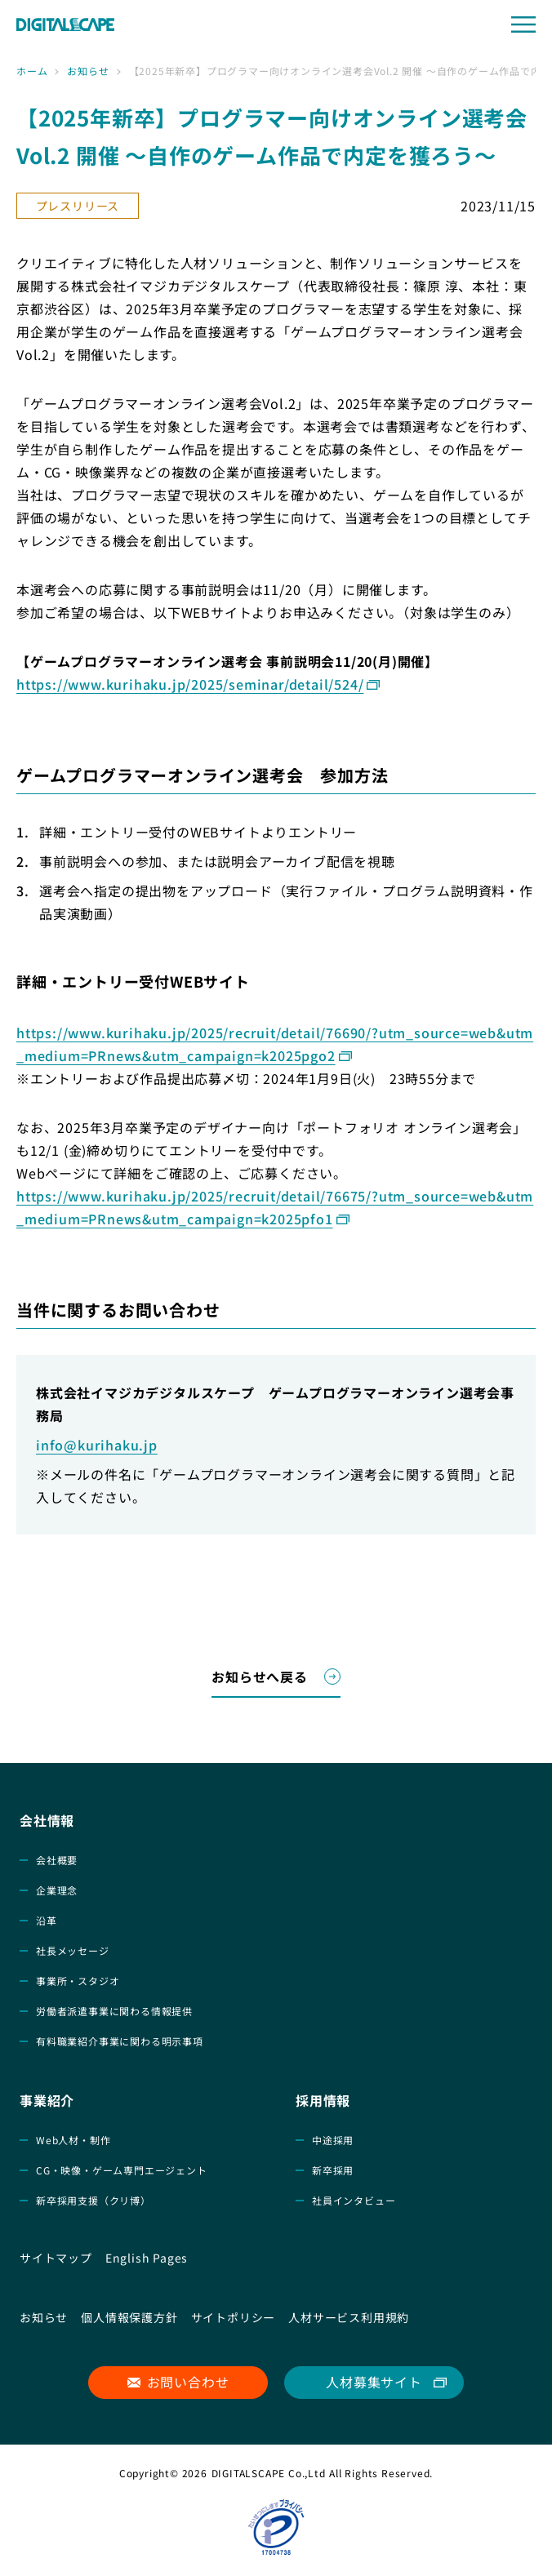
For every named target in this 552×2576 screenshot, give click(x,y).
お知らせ (88, 71)
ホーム (31, 71)
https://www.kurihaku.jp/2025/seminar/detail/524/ (189, 684)
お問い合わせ (188, 2382)
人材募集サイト (374, 2382)
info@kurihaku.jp (97, 1445)
